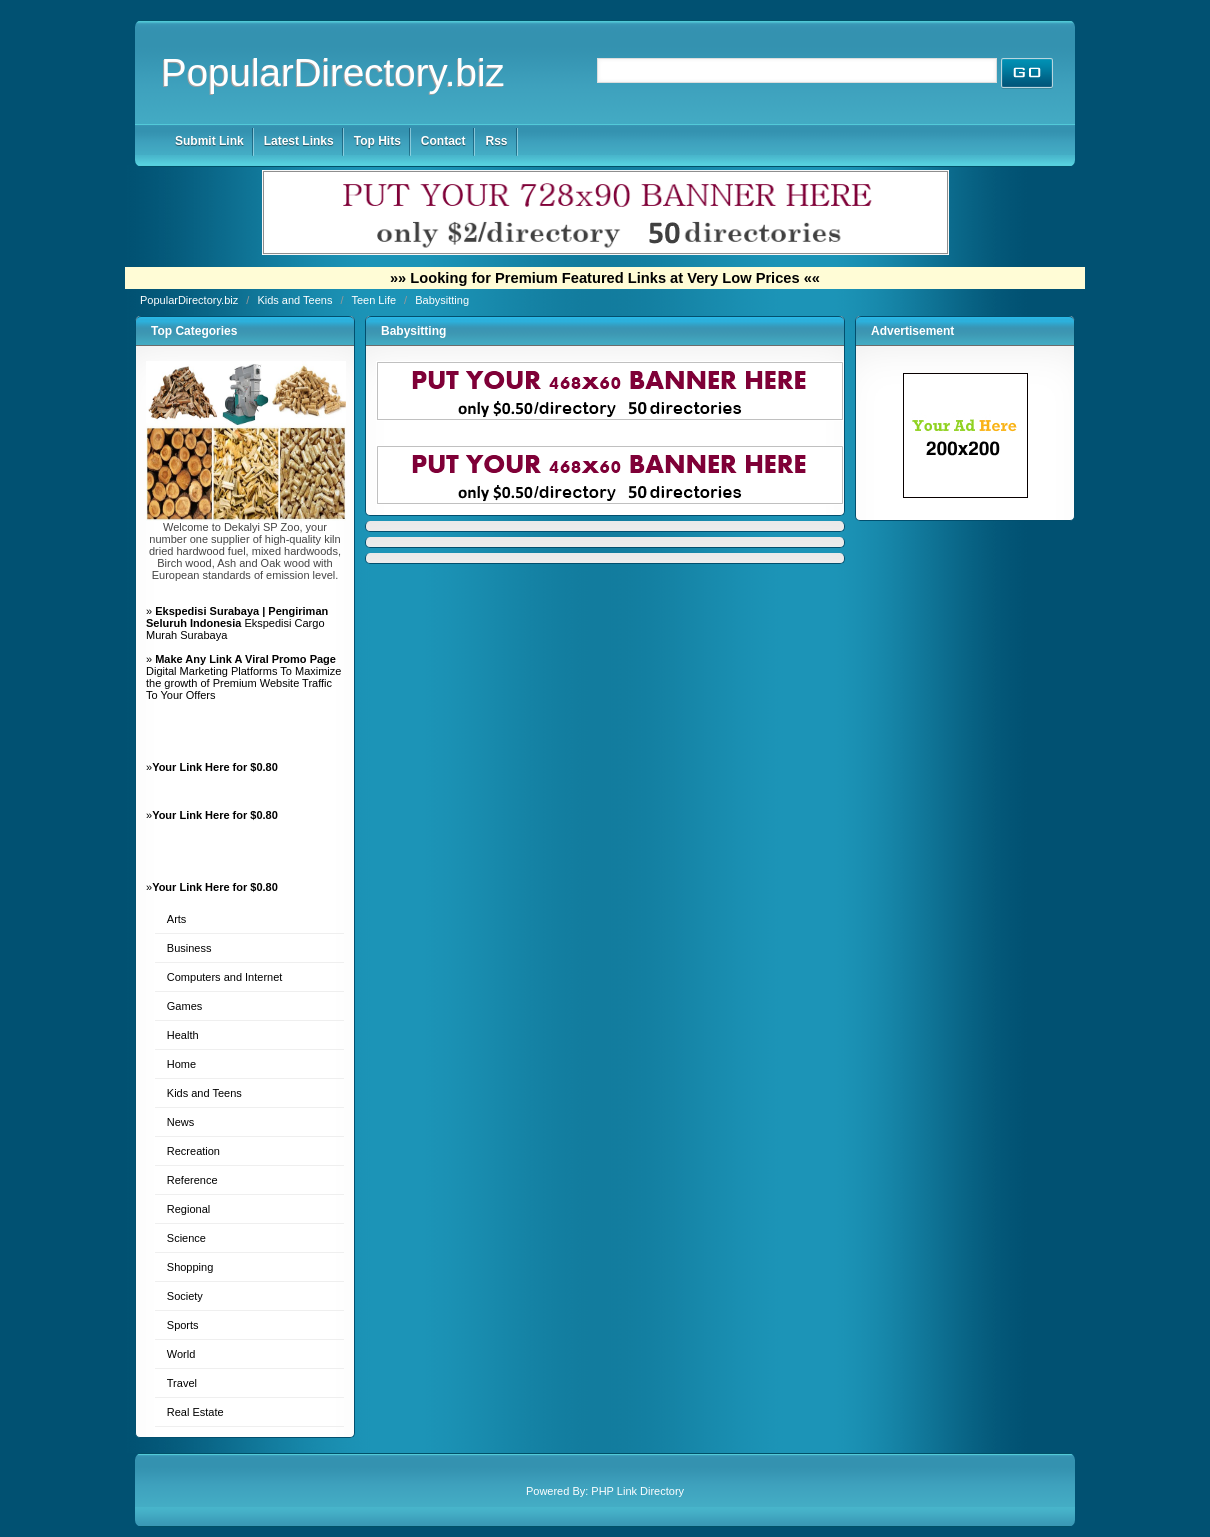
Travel (182, 1383)
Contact (443, 141)
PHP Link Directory (637, 1491)
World (181, 1354)
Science (186, 1238)
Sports (183, 1325)
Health (183, 1035)
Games (184, 1006)
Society (185, 1296)
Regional (188, 1209)
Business (189, 948)
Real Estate (195, 1412)
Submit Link (209, 141)
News (181, 1122)
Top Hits (377, 141)
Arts (177, 919)
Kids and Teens (296, 300)
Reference (192, 1180)
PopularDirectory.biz (333, 72)
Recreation (193, 1151)
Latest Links (299, 141)
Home (181, 1064)
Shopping (190, 1267)
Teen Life (375, 300)
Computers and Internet (225, 977)
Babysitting (442, 300)
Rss (496, 141)
